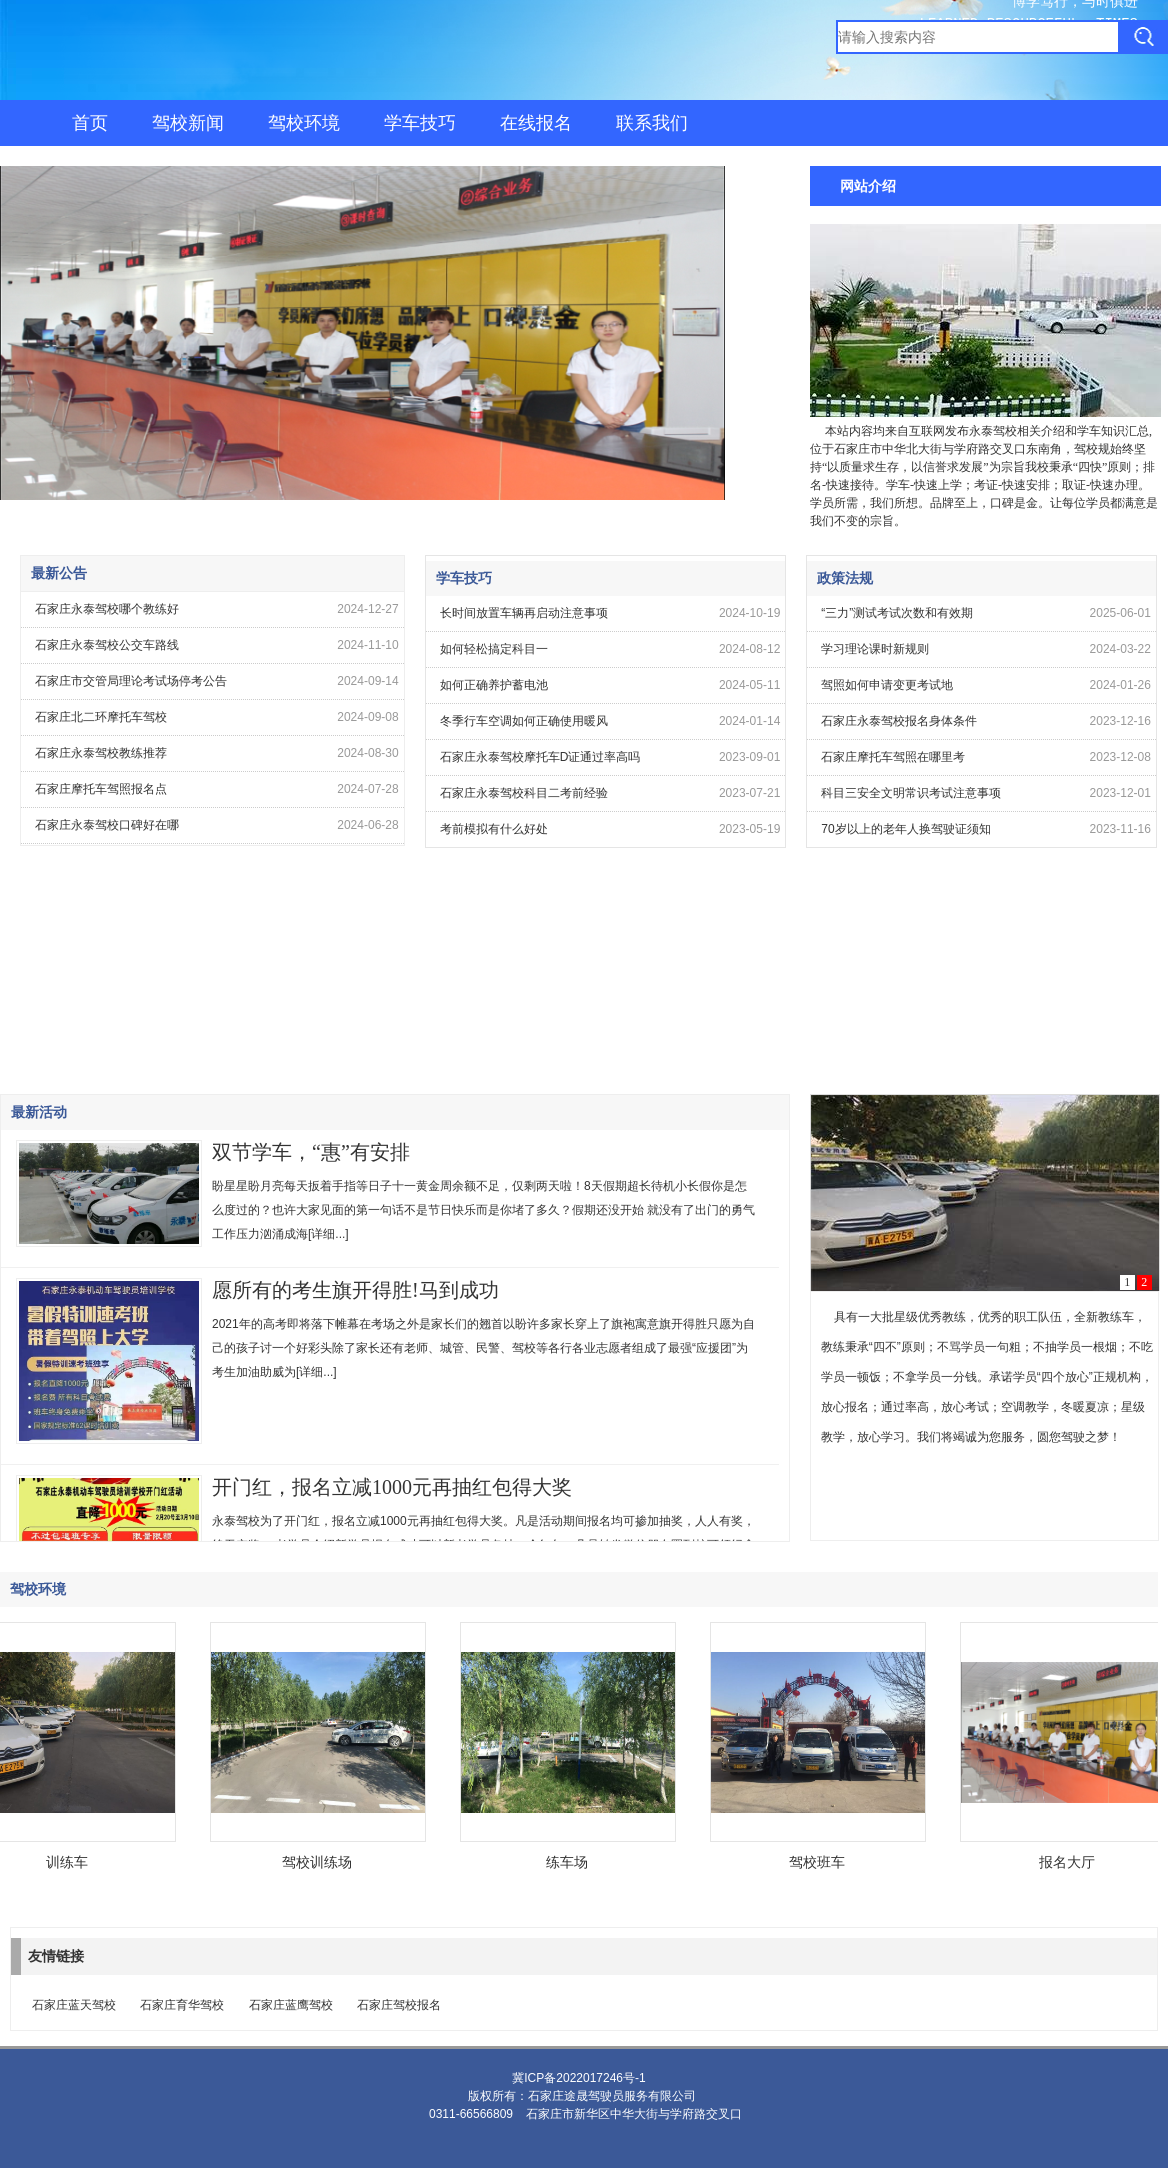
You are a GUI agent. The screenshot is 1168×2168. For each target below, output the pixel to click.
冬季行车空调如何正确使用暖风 (524, 721)
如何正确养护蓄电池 (494, 685)
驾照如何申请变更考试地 (887, 685)
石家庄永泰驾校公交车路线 (107, 645)
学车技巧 (420, 123)
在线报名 (536, 123)
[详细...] (328, 1234)
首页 (90, 123)
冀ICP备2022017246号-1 (578, 2078)
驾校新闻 (188, 123)
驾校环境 (304, 123)
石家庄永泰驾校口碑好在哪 (107, 825)
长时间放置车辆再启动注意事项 (524, 613)
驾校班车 (820, 1862)
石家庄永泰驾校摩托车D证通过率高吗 (540, 757)
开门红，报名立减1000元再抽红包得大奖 (392, 1487)
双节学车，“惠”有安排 (311, 1152)
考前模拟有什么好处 (494, 829)
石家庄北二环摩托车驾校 (101, 717)
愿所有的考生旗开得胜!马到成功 (355, 1290)
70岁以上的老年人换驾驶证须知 (905, 829)
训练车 (70, 1862)
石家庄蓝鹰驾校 (291, 2005)
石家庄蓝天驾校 (74, 2005)
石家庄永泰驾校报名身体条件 (899, 721)
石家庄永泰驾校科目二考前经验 (524, 793)
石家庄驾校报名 (399, 2005)
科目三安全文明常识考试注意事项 (911, 793)
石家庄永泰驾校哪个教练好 (107, 609)
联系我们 (652, 123)
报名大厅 (1070, 1862)
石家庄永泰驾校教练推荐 (101, 753)
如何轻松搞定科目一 (494, 649)
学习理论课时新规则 (875, 649)
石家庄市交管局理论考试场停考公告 (131, 681)
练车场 (570, 1862)
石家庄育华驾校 (182, 2005)
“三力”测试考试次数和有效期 (897, 613)
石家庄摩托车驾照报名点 (101, 789)
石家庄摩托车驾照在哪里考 (893, 757)
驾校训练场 (320, 1862)
